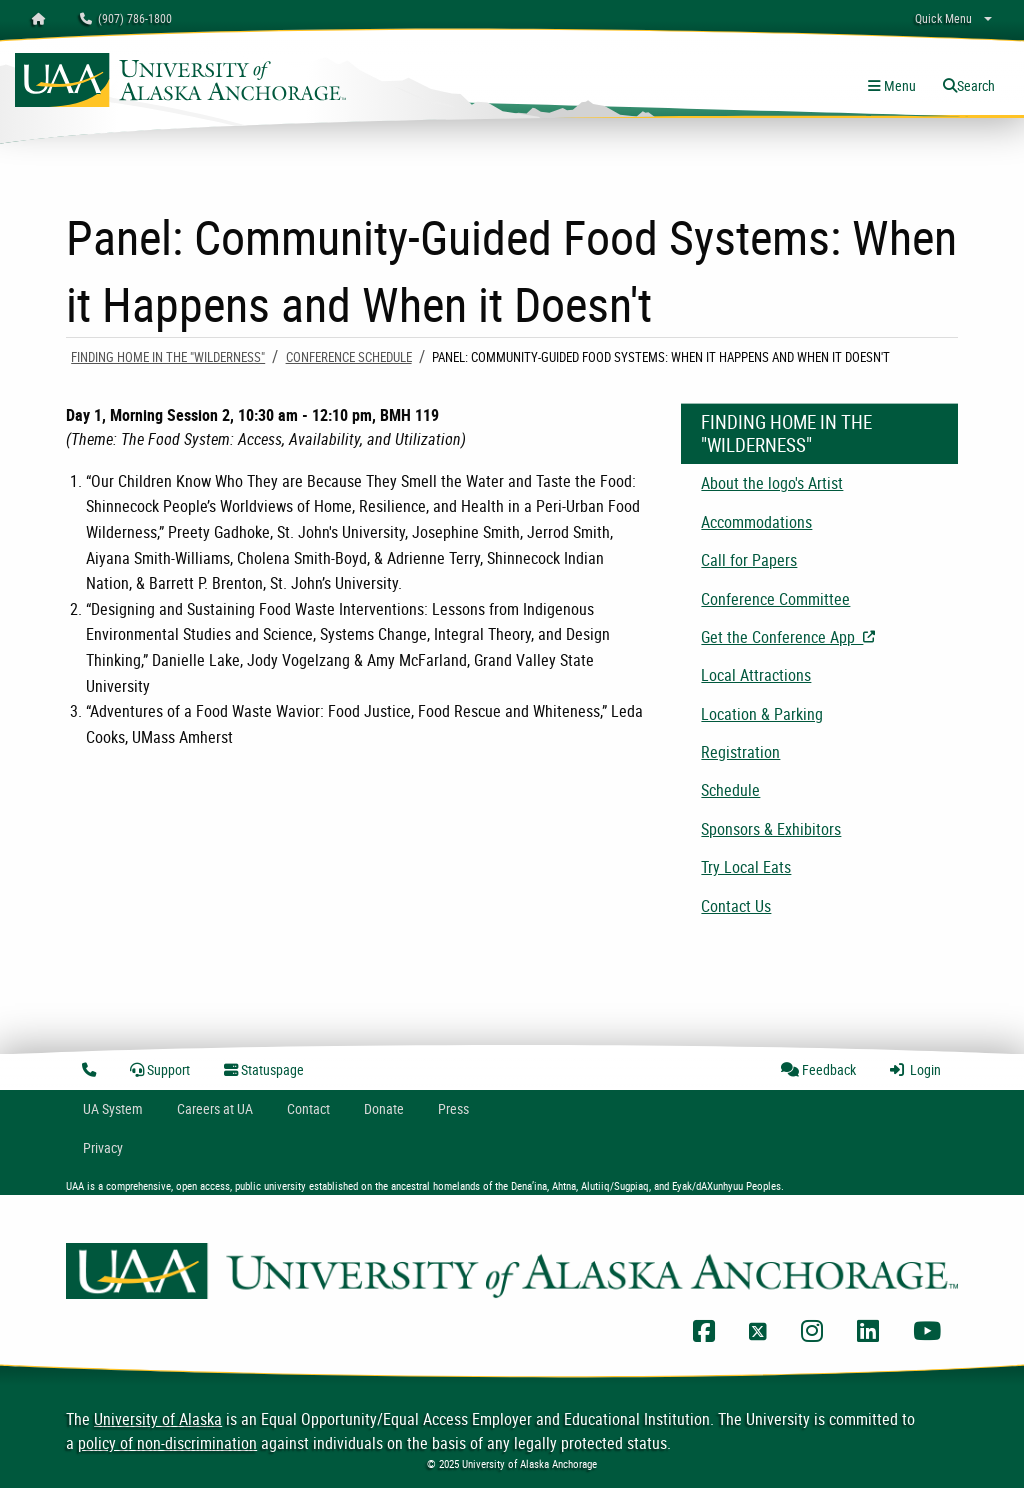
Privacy (103, 1147)
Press (453, 1108)
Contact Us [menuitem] (736, 906)
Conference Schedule (349, 357)
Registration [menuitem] (740, 752)
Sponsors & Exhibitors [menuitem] (771, 829)
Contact (308, 1108)
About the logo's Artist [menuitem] (772, 483)
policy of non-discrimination (167, 1443)
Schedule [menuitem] (730, 790)
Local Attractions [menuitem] (756, 675)
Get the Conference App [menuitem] (829, 637)
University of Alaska (158, 1419)
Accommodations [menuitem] (756, 522)
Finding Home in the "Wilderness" (168, 357)
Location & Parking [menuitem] (762, 714)
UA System (113, 1108)
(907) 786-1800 (126, 18)
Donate (384, 1108)
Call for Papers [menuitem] (749, 560)
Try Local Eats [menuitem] (746, 867)
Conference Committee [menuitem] (775, 599)
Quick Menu (943, 18)
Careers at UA (215, 1108)
